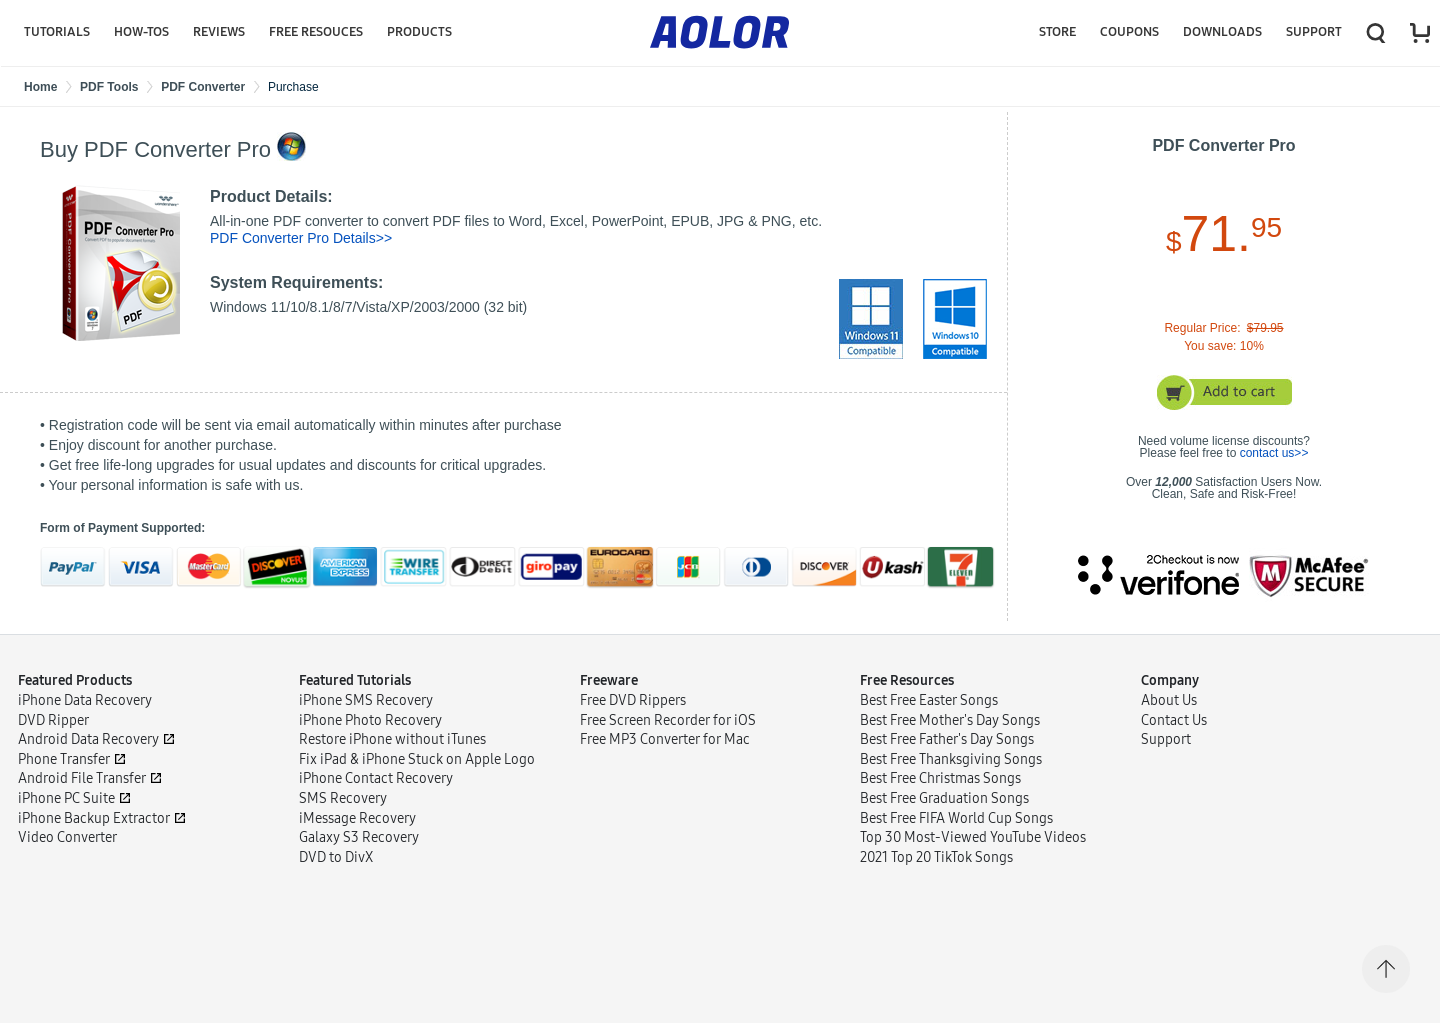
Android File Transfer (82, 790)
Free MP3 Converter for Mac (665, 751)
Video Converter (67, 849)
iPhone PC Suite (66, 810)
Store (1057, 32)
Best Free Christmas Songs (940, 790)
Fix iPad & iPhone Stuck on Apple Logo (417, 771)
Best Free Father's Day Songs (947, 751)
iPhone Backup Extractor (94, 830)
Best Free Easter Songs (929, 712)
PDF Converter (203, 87)
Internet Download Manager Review (690, 874)
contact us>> (1274, 453)
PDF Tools (109, 87)
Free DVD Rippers (633, 712)
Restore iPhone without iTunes (392, 751)
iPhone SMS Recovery (366, 712)
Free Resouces (316, 32)
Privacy (129, 991)
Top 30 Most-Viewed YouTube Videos (973, 849)
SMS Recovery (343, 810)
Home (40, 87)
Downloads (1222, 32)
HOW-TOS (141, 32)
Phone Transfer (64, 771)
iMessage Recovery (357, 830)
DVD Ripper (53, 732)
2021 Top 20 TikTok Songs (936, 869)
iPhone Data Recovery (85, 712)
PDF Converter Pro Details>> (301, 238)
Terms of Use (55, 991)
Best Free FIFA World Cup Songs (956, 830)
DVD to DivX (336, 869)
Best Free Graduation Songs (944, 810)
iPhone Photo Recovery (370, 732)
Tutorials (57, 32)
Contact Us (1174, 732)
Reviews (219, 32)
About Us (1169, 712)
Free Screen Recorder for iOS (668, 732)
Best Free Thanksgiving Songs (951, 771)
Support (1314, 32)
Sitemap (190, 991)
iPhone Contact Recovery (376, 790)
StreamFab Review (637, 854)
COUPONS (1129, 32)
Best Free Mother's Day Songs (950, 732)
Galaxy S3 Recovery (359, 849)
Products (419, 32)
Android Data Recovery (88, 751)
